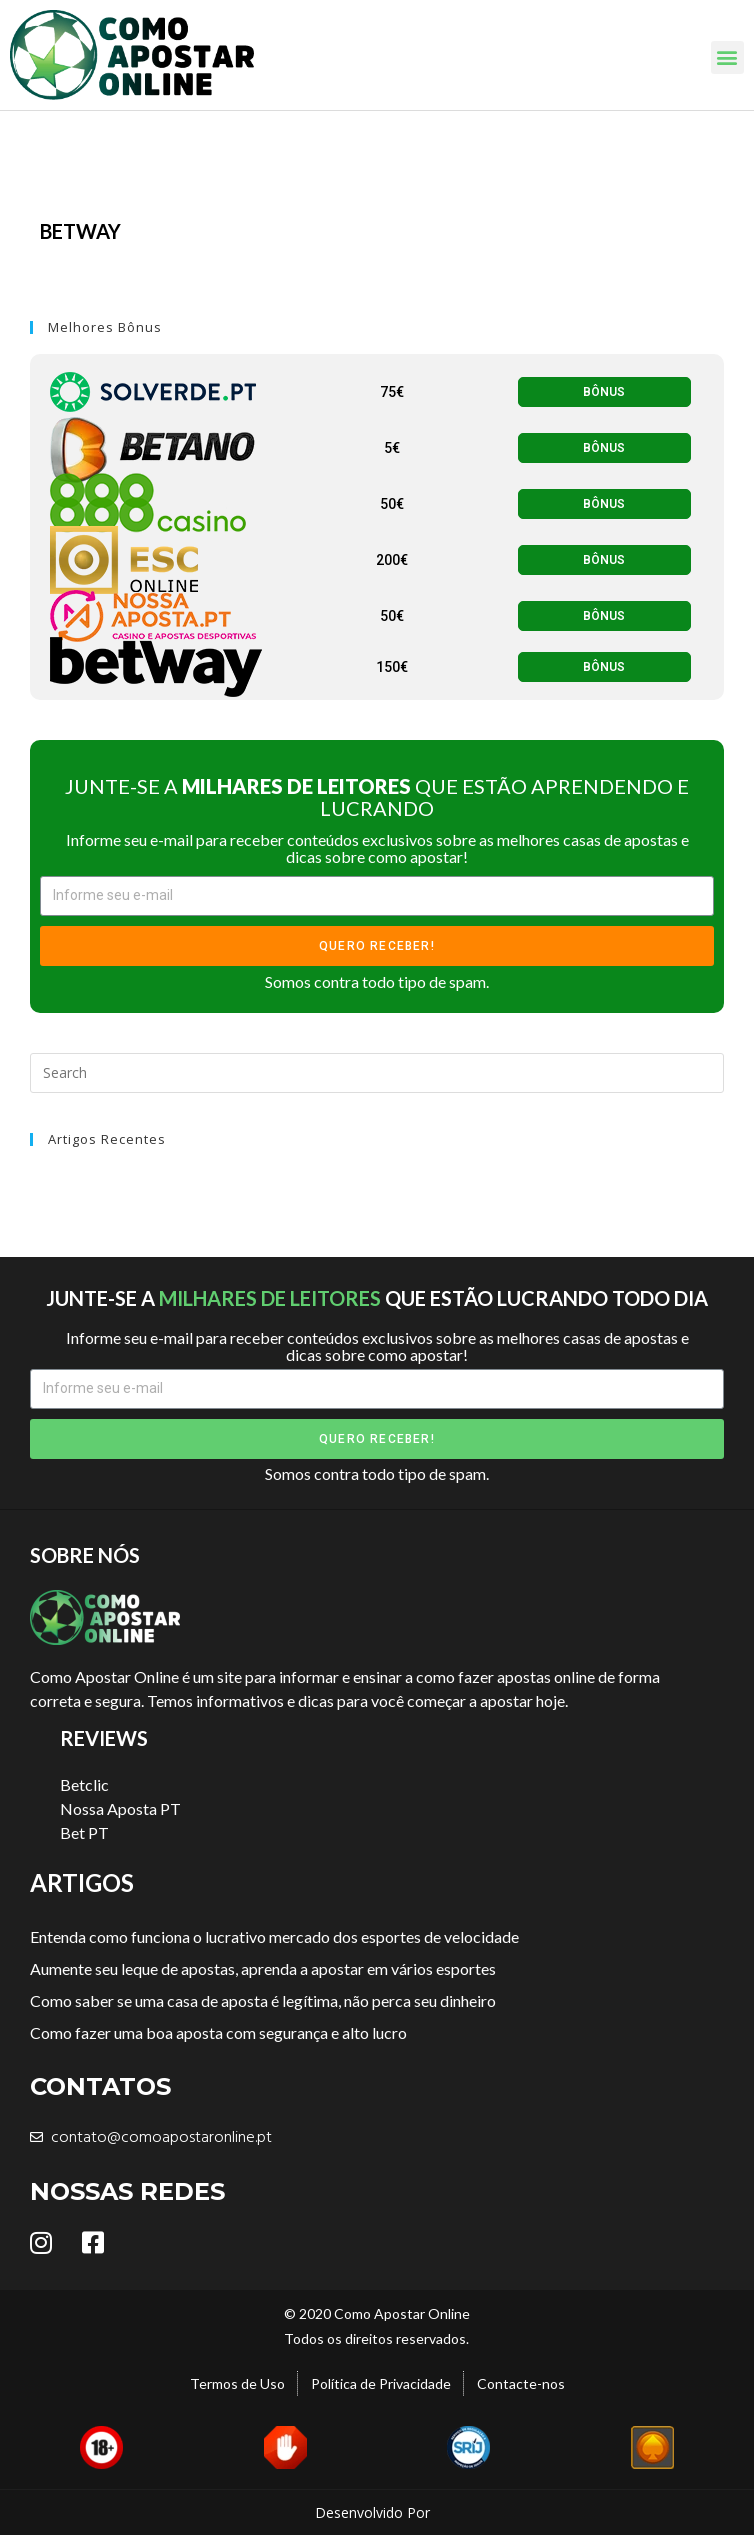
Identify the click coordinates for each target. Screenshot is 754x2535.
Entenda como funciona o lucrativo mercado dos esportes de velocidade (274, 1936)
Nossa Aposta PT (120, 1808)
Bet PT (84, 1832)
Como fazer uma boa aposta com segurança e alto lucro (218, 2032)
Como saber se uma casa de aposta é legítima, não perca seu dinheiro (263, 2000)
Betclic (84, 1784)
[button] (727, 57)
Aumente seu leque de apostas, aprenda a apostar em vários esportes (263, 1968)
